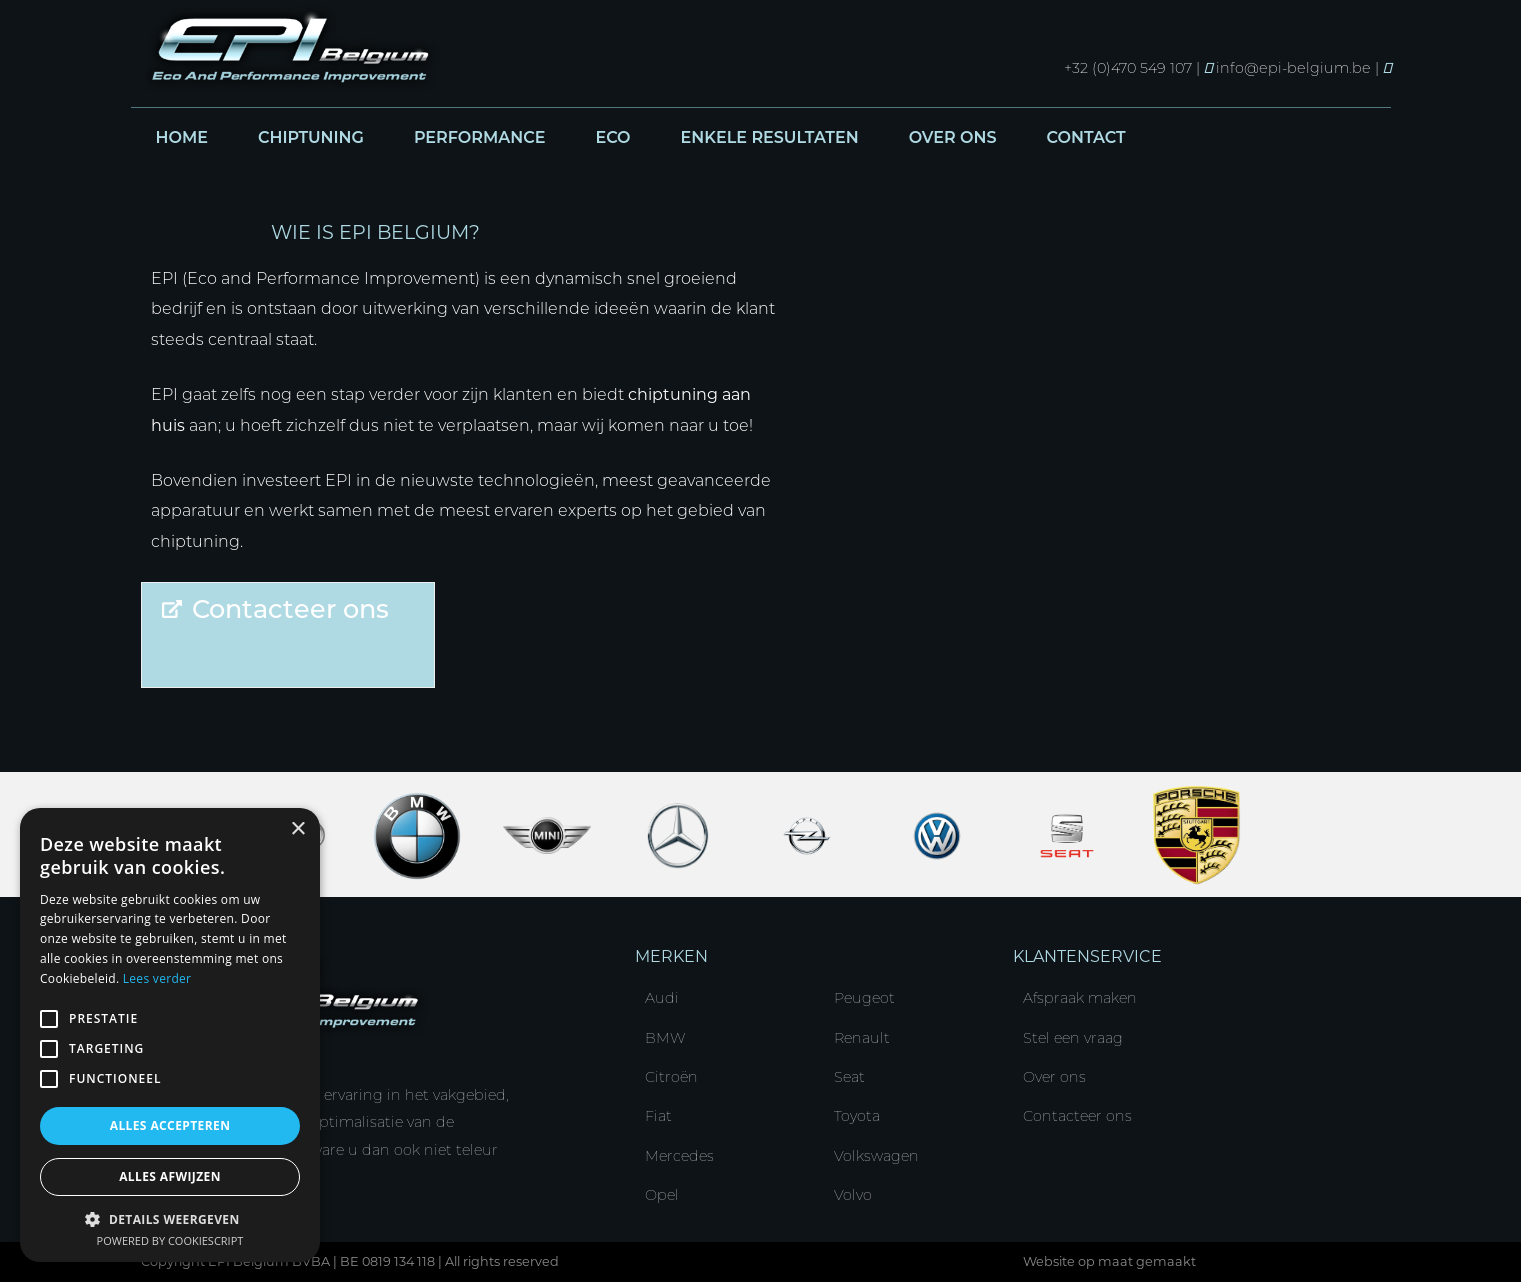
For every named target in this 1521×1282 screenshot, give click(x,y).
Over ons (953, 137)
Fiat (658, 1116)
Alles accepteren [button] (170, 1125)
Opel (662, 1195)
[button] (170, 1218)
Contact (1086, 137)
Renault (862, 1038)
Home (182, 137)
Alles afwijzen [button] (170, 1176)
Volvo (853, 1195)
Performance (480, 137)
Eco (612, 137)
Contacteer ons (1077, 1116)
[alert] (170, 1035)
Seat (849, 1077)
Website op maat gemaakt (1109, 1261)
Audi (662, 998)
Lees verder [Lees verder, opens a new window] (157, 978)
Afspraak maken (1080, 998)
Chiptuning (311, 137)
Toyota (857, 1116)
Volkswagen (876, 1156)
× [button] (297, 829)
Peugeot (864, 998)
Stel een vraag (1073, 1038)
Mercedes (679, 1156)
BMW (665, 1038)
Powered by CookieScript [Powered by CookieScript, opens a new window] (170, 1240)
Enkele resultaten (770, 137)
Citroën (671, 1077)
